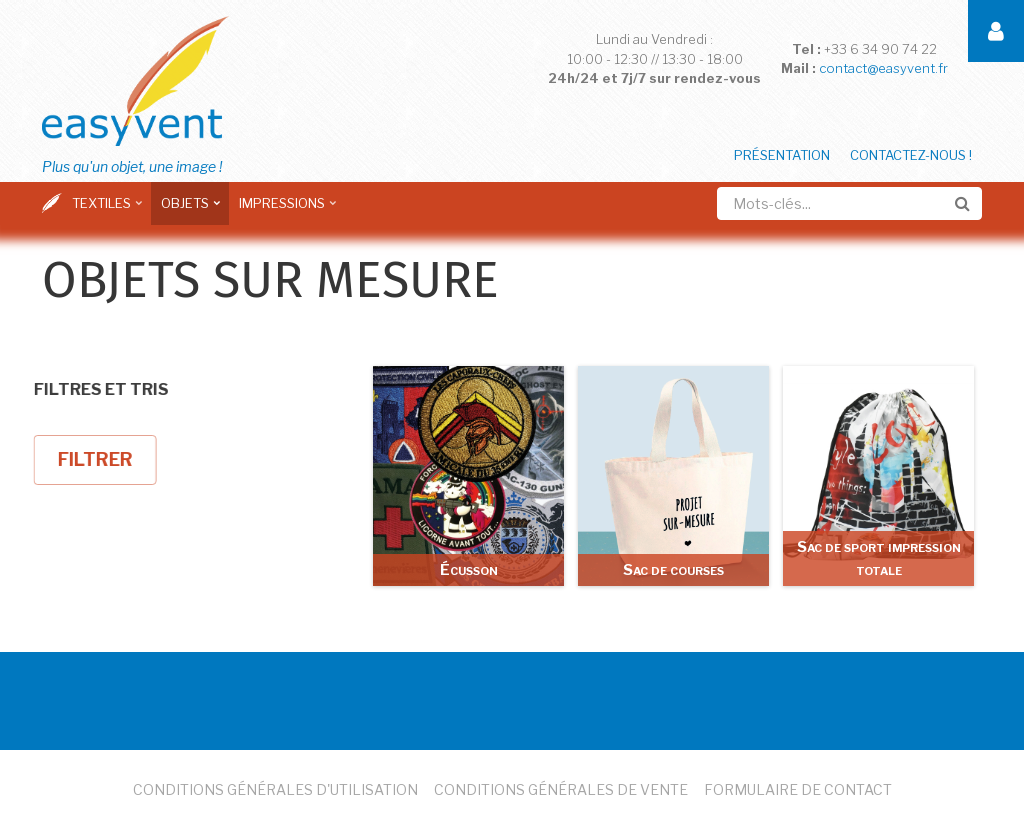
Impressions (284, 210)
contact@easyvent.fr (883, 68)
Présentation (782, 155)
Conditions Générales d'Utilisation (275, 789)
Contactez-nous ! (911, 155)
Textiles (104, 210)
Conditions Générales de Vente (561, 789)
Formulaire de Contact (798, 789)
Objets (187, 210)
